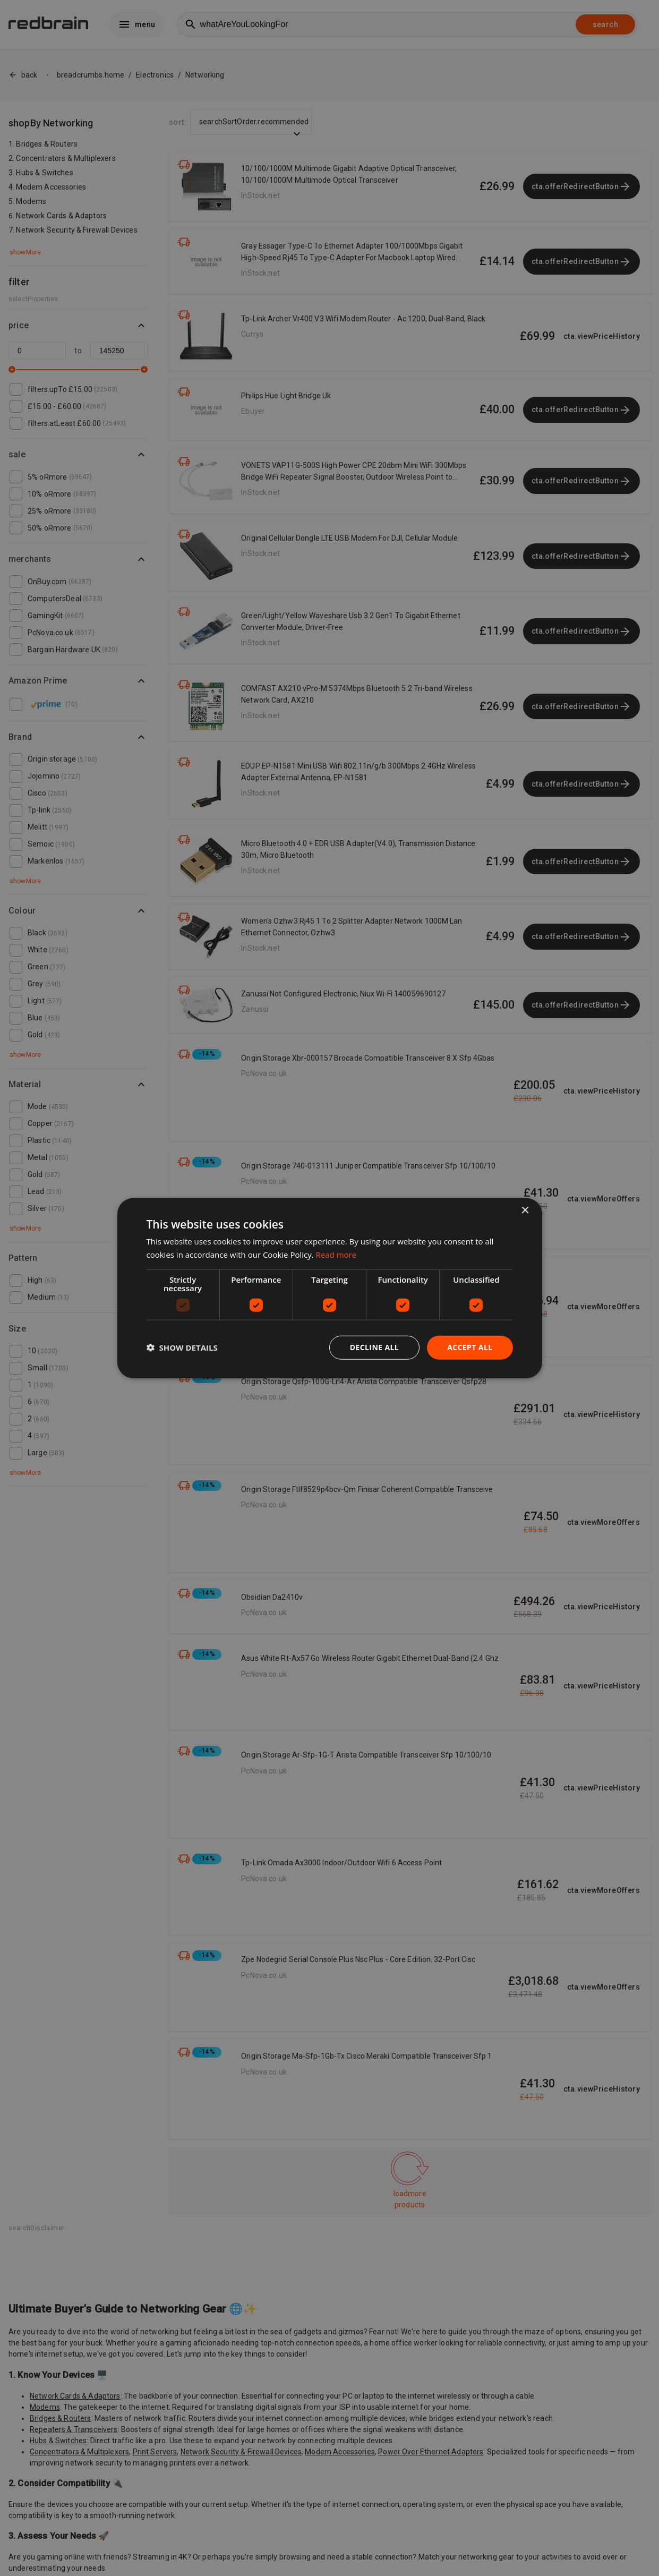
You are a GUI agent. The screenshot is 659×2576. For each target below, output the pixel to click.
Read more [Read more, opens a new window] (336, 1254)
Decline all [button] (374, 1347)
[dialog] (329, 1288)
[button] (182, 1347)
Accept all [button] (469, 1347)
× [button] (525, 1211)
